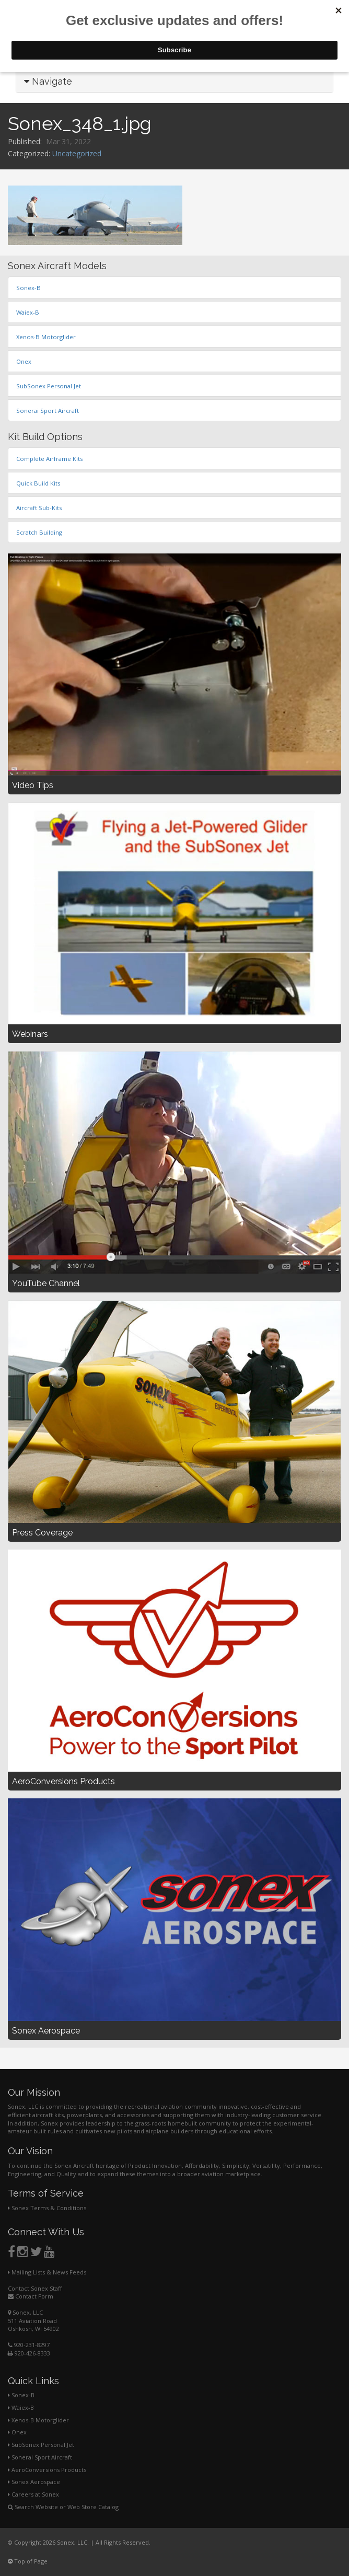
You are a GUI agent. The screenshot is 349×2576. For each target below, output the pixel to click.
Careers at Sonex (33, 2494)
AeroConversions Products (47, 2470)
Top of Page (28, 2561)
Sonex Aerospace (34, 2482)
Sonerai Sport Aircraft (40, 2457)
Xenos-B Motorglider (38, 2420)
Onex (17, 2432)
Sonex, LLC (25, 2312)
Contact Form (30, 2296)
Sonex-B (21, 2395)
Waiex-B (21, 2407)
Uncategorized (76, 153)
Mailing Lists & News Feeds (47, 2272)
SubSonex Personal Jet (41, 2444)
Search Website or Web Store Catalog (63, 2507)
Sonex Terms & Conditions (47, 2208)
